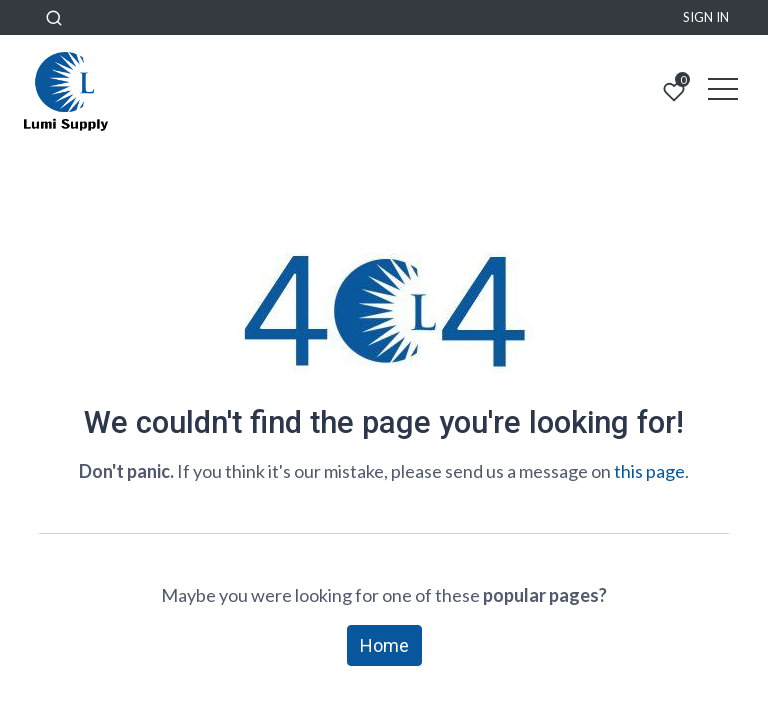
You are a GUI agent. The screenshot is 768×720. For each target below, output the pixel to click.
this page (649, 471)
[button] (54, 17)
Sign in (706, 17)
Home (384, 645)
